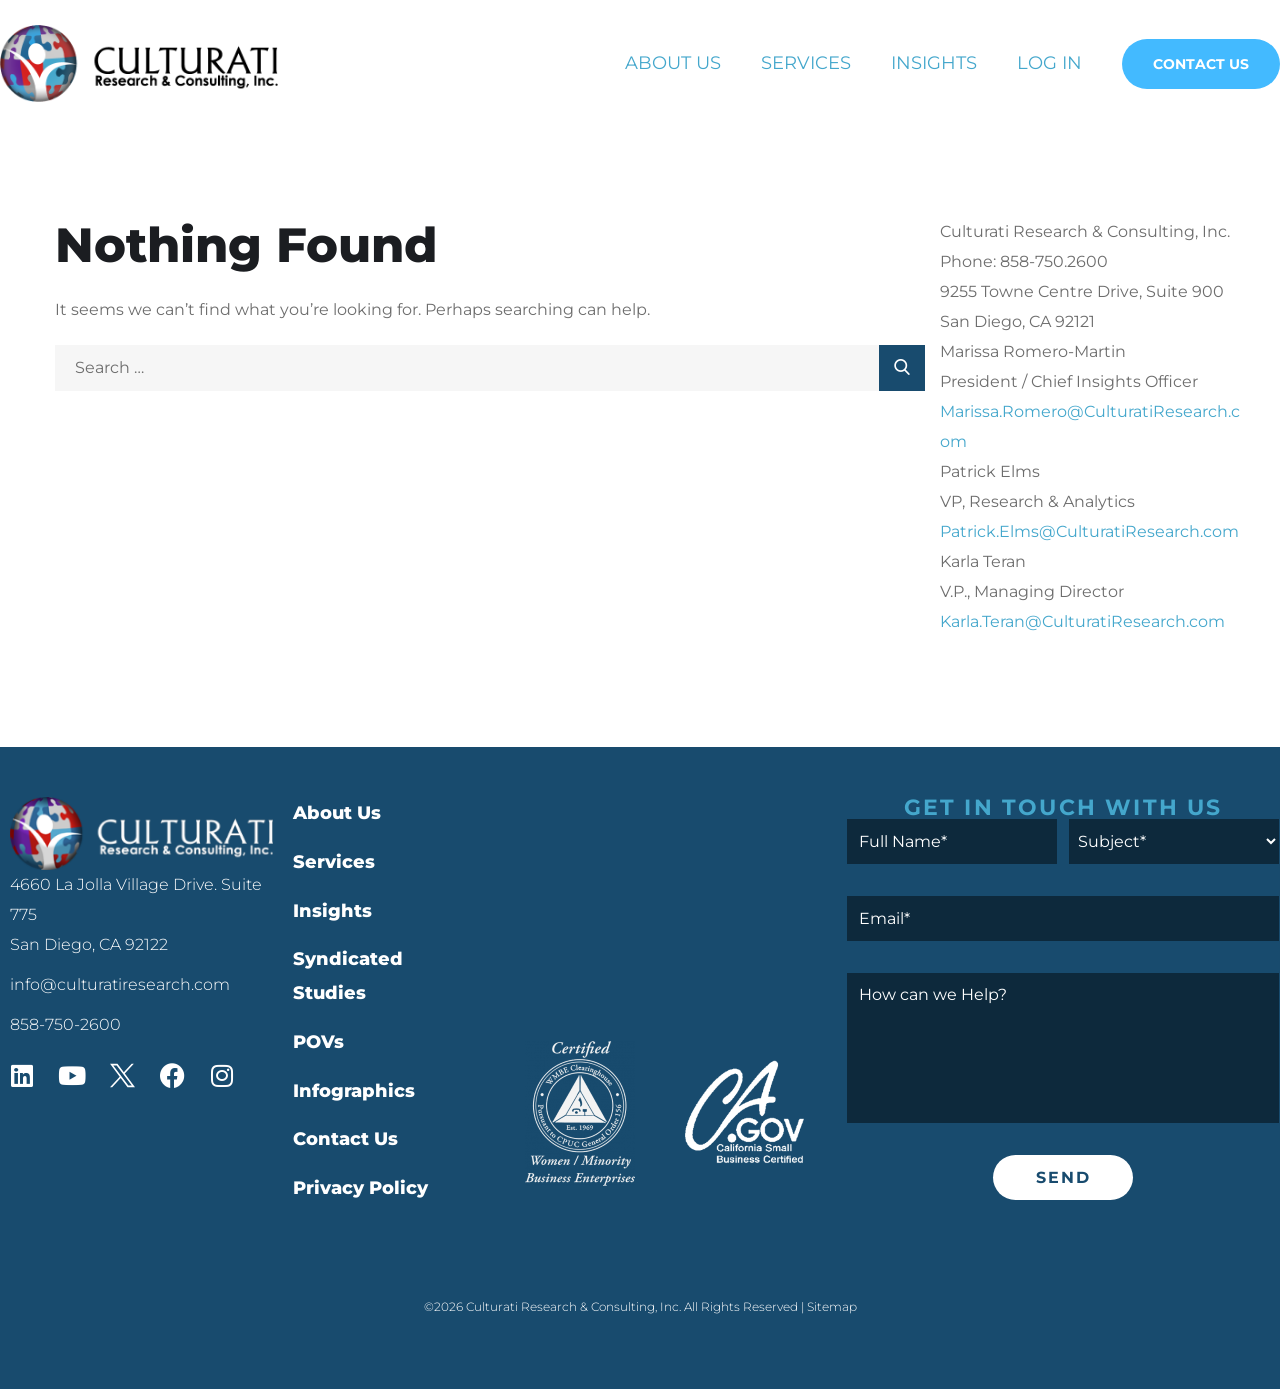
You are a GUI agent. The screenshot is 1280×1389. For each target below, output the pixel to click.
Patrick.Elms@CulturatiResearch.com (1089, 531)
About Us (673, 63)
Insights (934, 63)
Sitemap (832, 1306)
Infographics (354, 1091)
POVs (318, 1042)
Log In (1049, 63)
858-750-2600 (65, 1024)
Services (806, 63)
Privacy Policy (360, 1188)
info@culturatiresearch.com (120, 984)
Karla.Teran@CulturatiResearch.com (1082, 621)
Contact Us (1201, 64)
